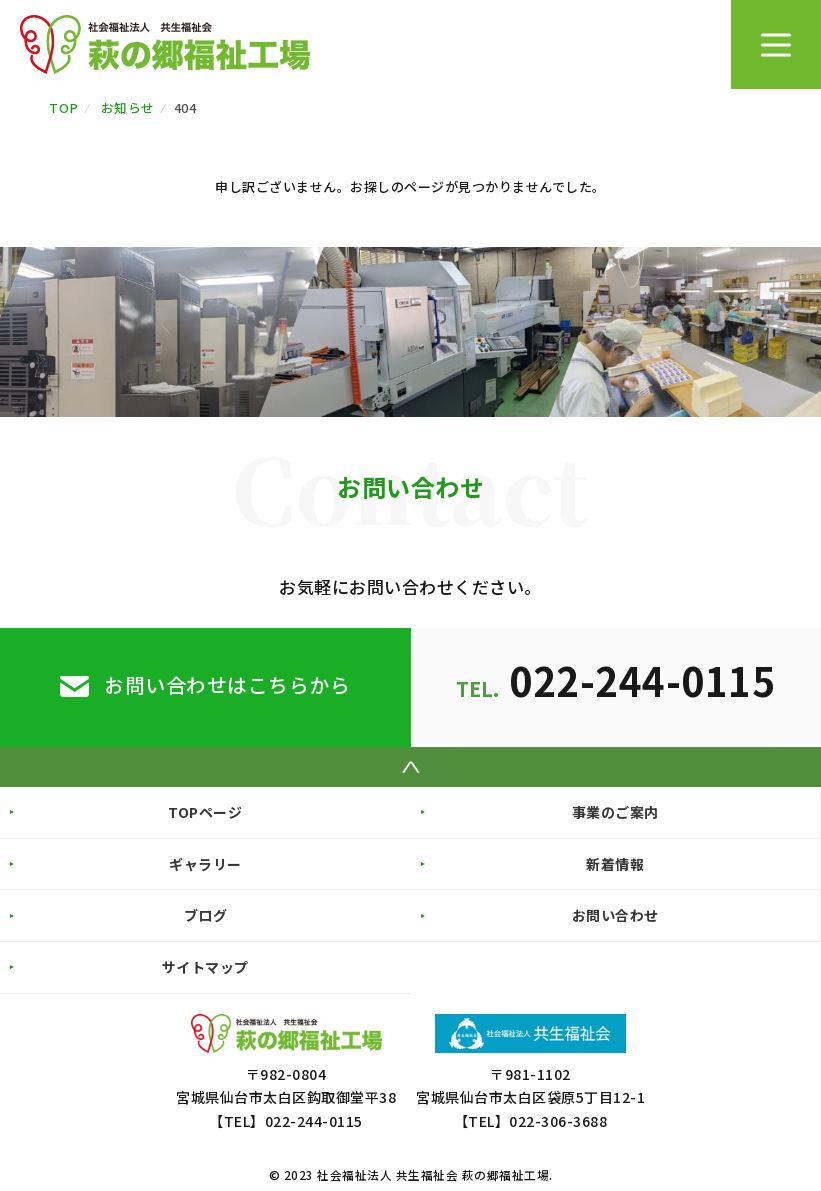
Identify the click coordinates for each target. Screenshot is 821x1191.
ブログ (206, 915)
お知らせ (128, 107)
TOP (64, 107)
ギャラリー (205, 863)
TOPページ (205, 812)
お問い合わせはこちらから (227, 684)
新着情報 (615, 863)
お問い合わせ (615, 915)
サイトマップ (205, 967)
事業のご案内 (615, 812)
